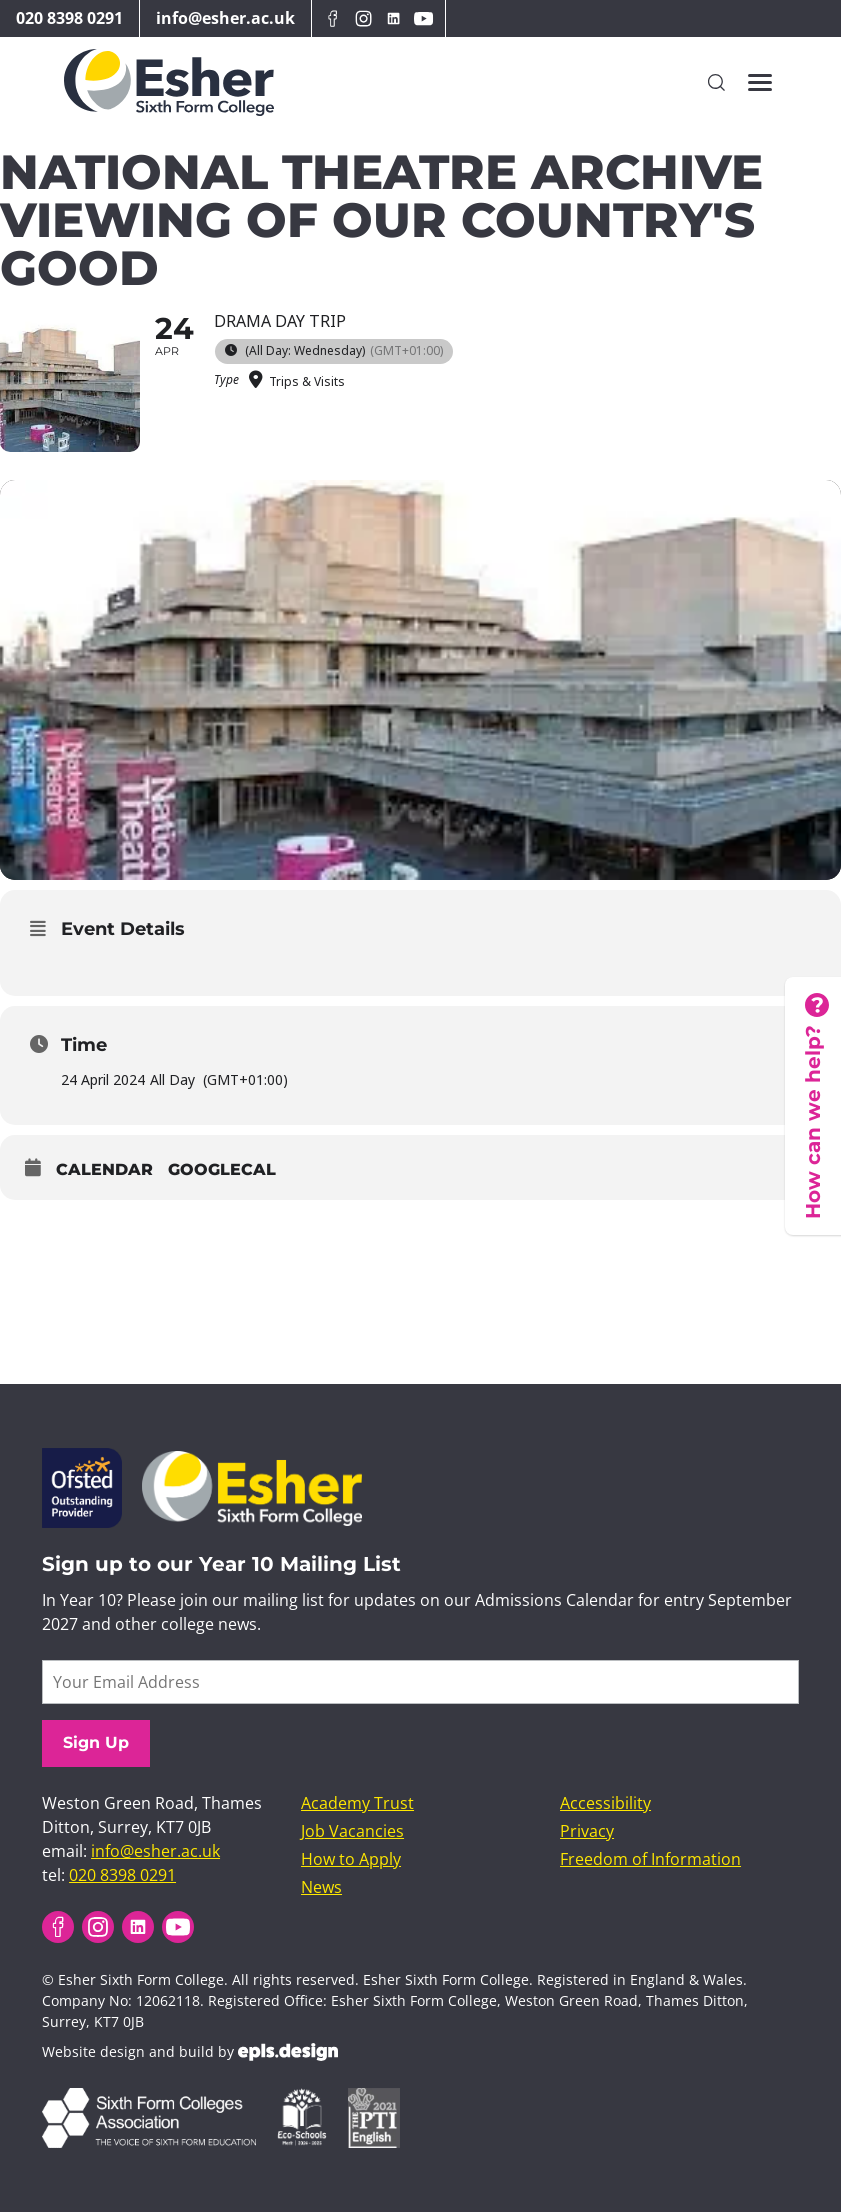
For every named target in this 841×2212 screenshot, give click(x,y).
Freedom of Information (650, 1859)
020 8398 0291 (69, 18)
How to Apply (351, 1859)
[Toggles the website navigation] (760, 82)
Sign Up (96, 1742)
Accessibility (605, 1803)
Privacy (587, 1831)
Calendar (104, 1169)
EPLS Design (288, 2052)
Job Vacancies (352, 1831)
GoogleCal (222, 1169)
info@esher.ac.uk (225, 18)
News (321, 1887)
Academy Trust (357, 1803)
